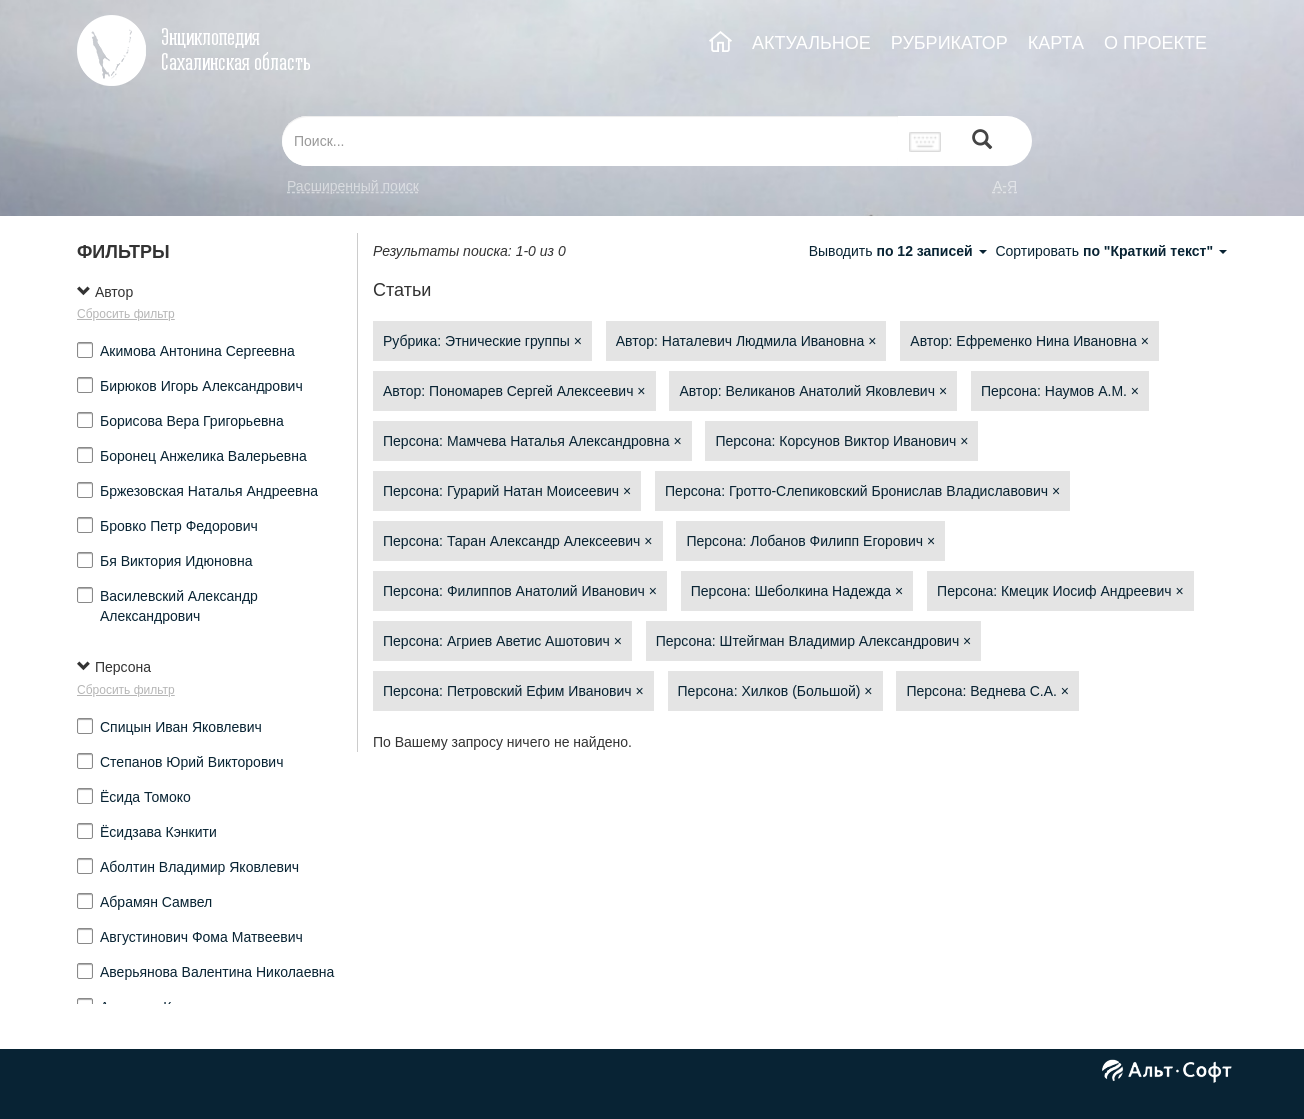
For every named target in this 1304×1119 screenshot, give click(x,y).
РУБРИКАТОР (949, 43)
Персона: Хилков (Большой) (775, 691)
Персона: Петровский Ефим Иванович (513, 691)
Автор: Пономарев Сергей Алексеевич (514, 391)
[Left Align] (982, 141)
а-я (1005, 186)
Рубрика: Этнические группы (482, 341)
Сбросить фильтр (126, 314)
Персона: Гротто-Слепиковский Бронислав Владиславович (862, 491)
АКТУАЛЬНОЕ (811, 43)
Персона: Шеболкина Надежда (797, 591)
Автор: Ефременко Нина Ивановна (1029, 341)
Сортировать (1111, 251)
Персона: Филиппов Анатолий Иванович (520, 591)
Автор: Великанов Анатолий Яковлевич (813, 391)
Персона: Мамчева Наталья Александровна (532, 441)
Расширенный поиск (353, 186)
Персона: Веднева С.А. (987, 691)
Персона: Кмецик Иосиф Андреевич (1060, 591)
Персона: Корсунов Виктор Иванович (841, 441)
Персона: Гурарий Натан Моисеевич (507, 491)
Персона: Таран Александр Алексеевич (518, 541)
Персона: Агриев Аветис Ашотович (502, 641)
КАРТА (1056, 43)
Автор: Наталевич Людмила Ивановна (746, 341)
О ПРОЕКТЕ (1155, 43)
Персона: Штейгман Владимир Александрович (814, 641)
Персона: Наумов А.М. (1060, 391)
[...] (590, 141)
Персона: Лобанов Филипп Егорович (810, 541)
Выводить (900, 251)
